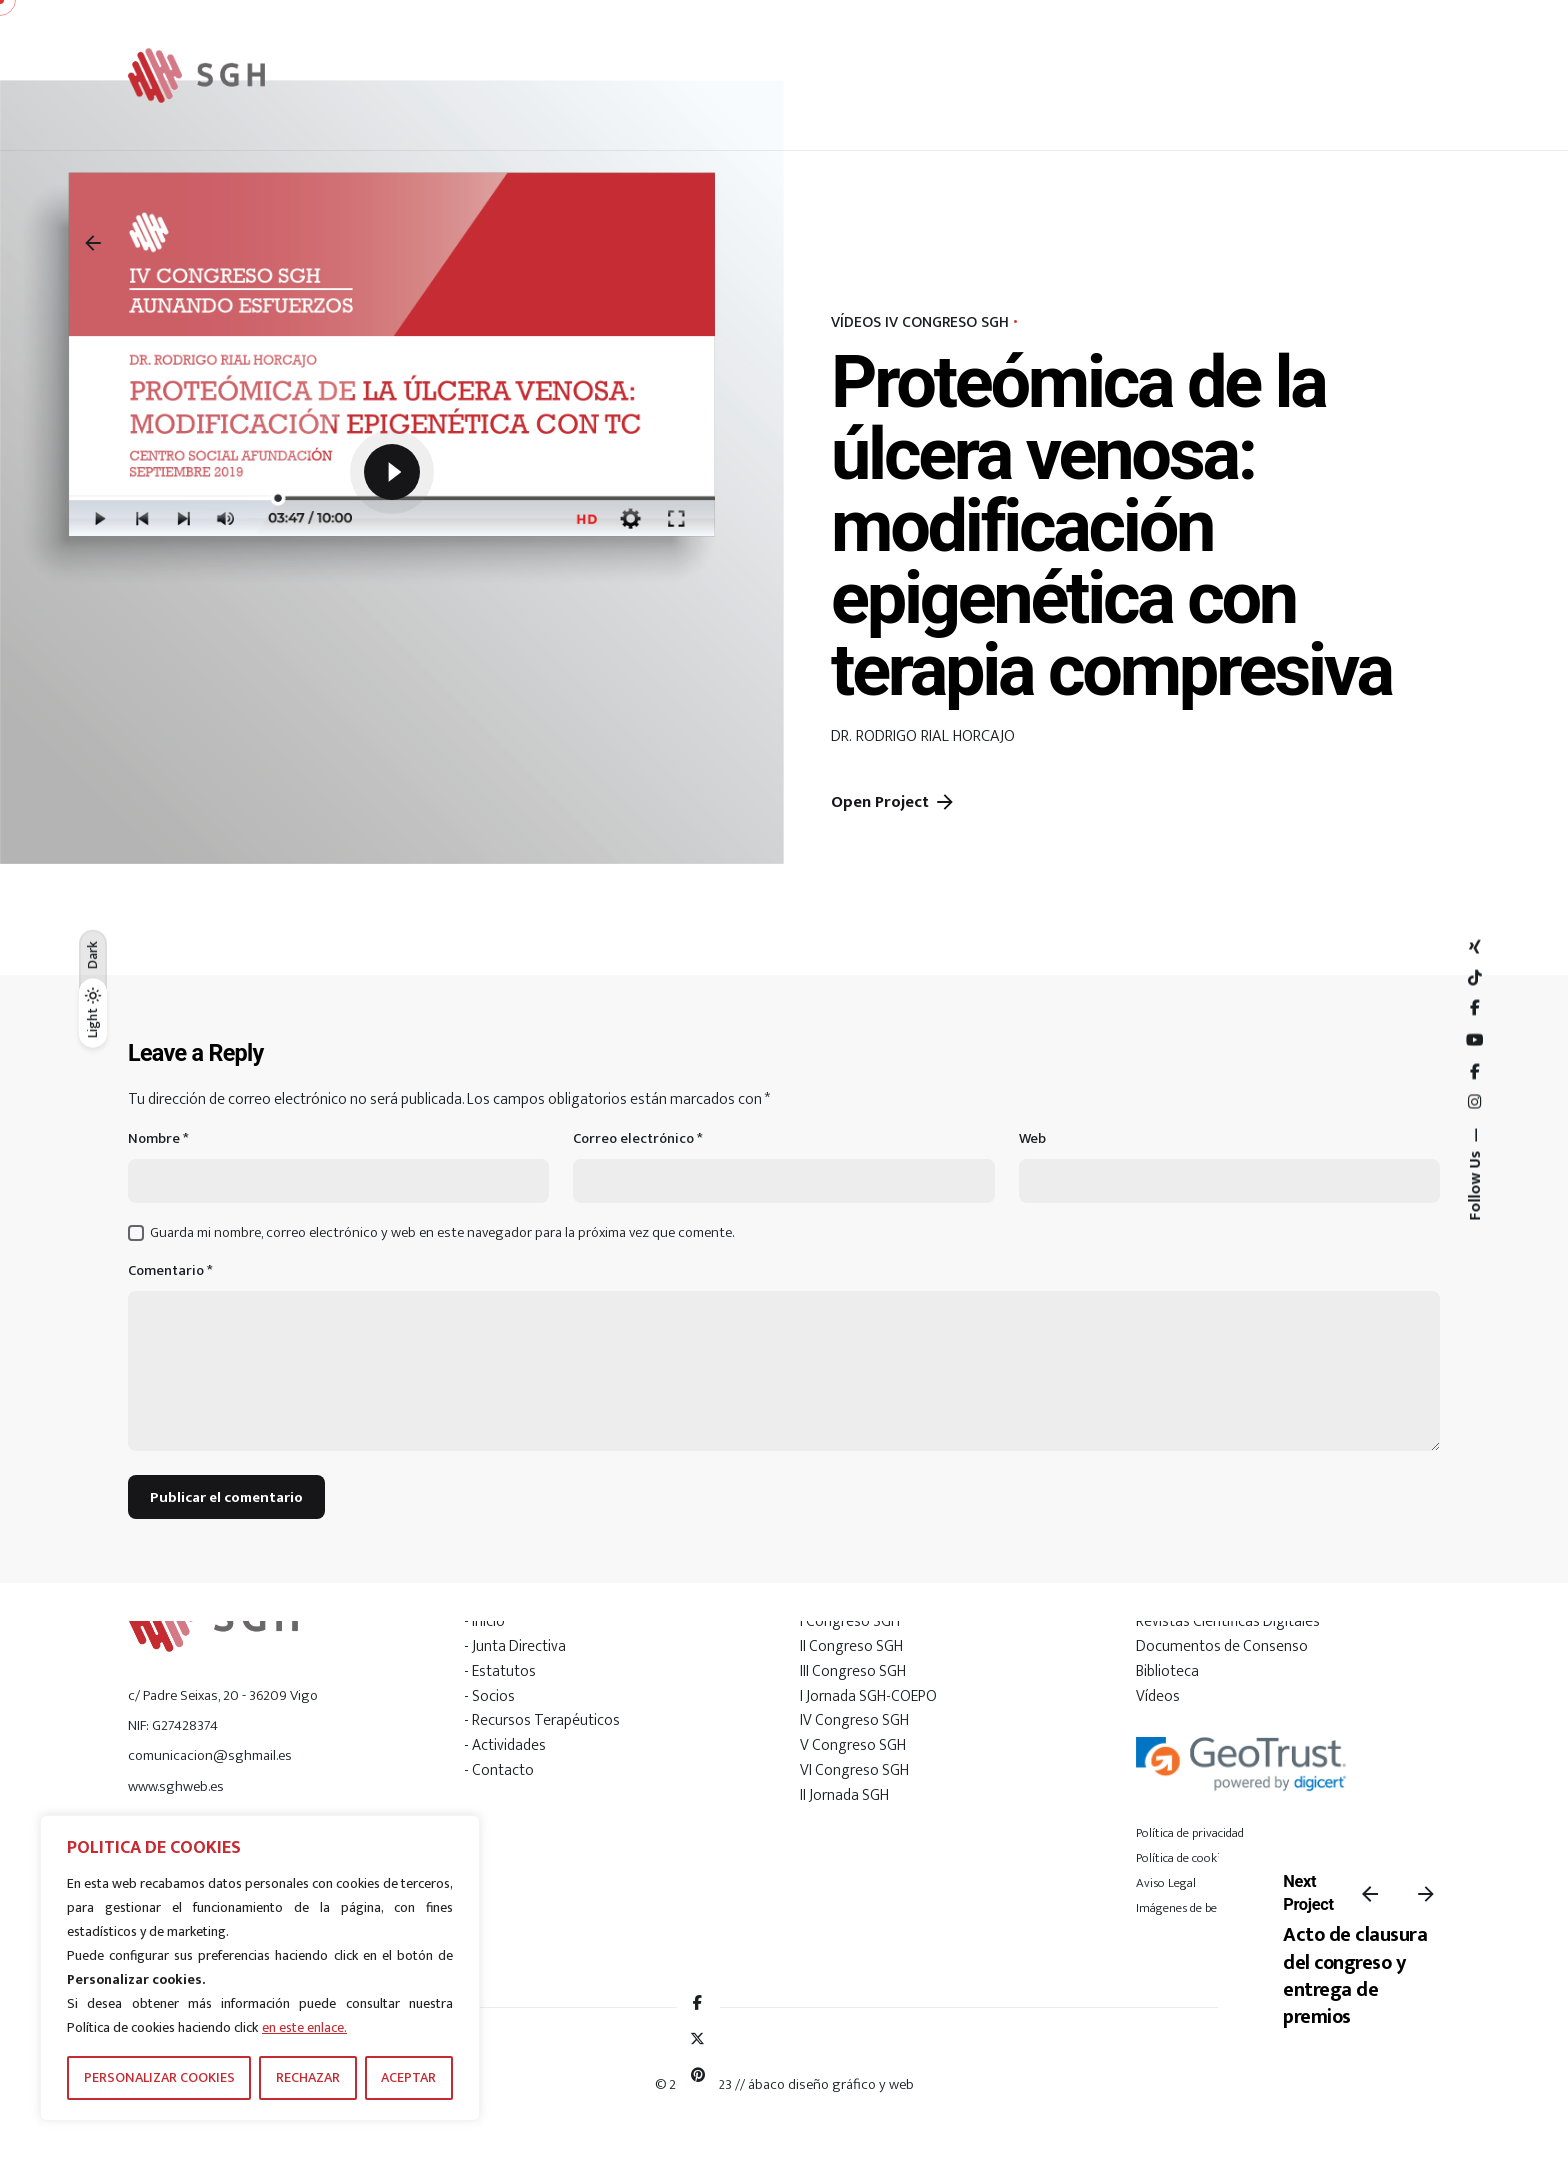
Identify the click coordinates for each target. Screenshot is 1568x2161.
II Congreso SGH (851, 1646)
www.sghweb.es (176, 1786)
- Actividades (505, 1745)
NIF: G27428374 (173, 1725)
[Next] (1426, 1894)
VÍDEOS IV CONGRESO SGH (920, 322)
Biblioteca (1167, 1671)
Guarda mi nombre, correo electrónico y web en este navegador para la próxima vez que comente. (442, 1232)
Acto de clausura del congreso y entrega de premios (1355, 1976)
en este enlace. (304, 2027)
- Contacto (499, 1770)
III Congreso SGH (853, 1671)
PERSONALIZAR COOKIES (159, 2077)
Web (1032, 1139)
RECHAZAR (308, 2077)
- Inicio (484, 1621)
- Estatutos (500, 1671)
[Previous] (1370, 1894)
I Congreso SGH (850, 1621)
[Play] (392, 472)
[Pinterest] (698, 2075)
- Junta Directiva (515, 1646)
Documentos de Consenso (1222, 1646)
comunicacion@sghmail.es (210, 1755)
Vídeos (1158, 1696)
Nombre (158, 1139)
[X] (698, 2039)
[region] (260, 1968)
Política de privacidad (1190, 1833)
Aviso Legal (1166, 1883)
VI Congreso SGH (854, 1770)
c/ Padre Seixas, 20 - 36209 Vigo (223, 1695)
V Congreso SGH (853, 1745)
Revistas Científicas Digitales (1228, 1621)
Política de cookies (1183, 1858)
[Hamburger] (1378, 75)
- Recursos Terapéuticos (542, 1720)
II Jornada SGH (844, 1795)
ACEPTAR (408, 2077)
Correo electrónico (638, 1139)
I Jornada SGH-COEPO (868, 1696)
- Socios (489, 1696)
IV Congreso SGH (854, 1720)
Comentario (170, 1271)
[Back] (93, 243)
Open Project (894, 802)
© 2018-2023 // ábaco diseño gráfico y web (784, 2084)
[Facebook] (698, 2003)
